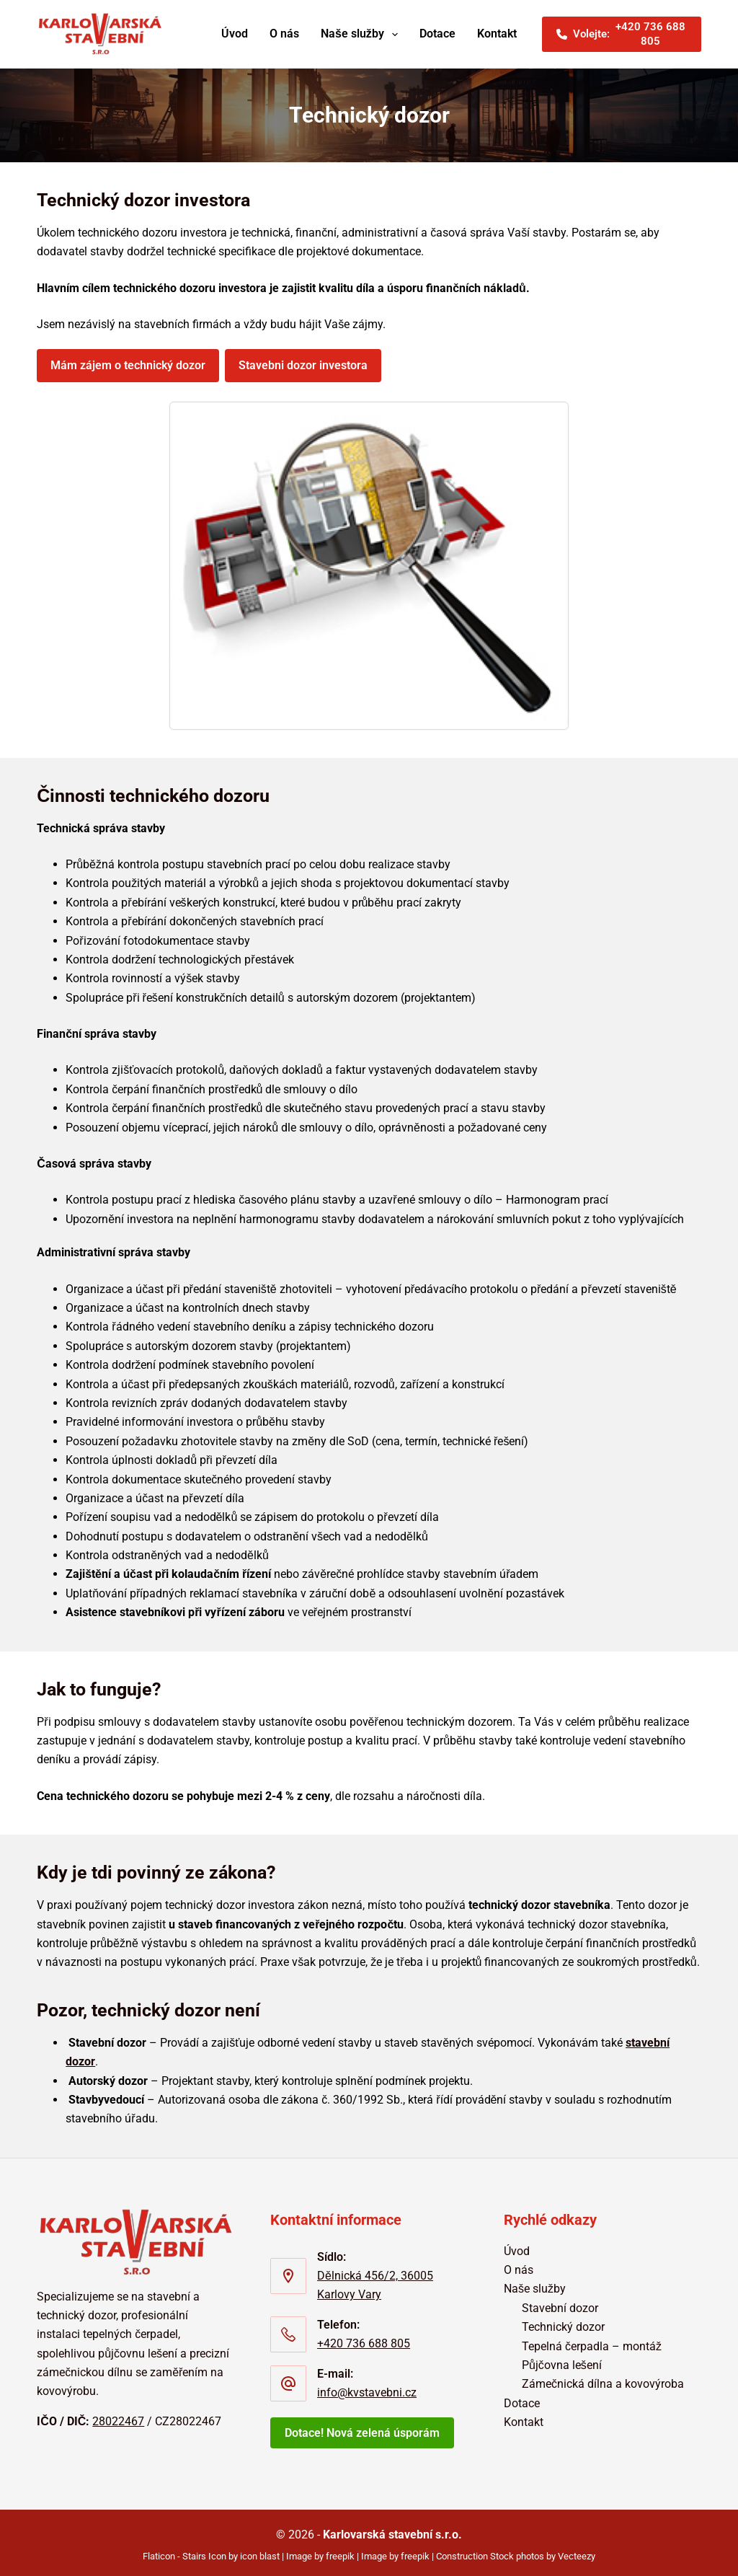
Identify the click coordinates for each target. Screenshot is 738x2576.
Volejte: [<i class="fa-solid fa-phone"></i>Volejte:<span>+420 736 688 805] (621, 34)
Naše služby (362, 34)
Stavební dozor (560, 2302)
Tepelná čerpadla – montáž (592, 2340)
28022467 (118, 2415)
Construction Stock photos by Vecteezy (515, 2550)
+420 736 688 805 (363, 2338)
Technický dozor (563, 2321)
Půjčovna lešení (562, 2359)
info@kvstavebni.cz (367, 2387)
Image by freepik (320, 2550)
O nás (284, 33)
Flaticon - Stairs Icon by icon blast (211, 2550)
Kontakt (497, 33)
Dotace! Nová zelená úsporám (362, 2428)
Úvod (234, 33)
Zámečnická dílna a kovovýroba (603, 2379)
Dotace (437, 33)
